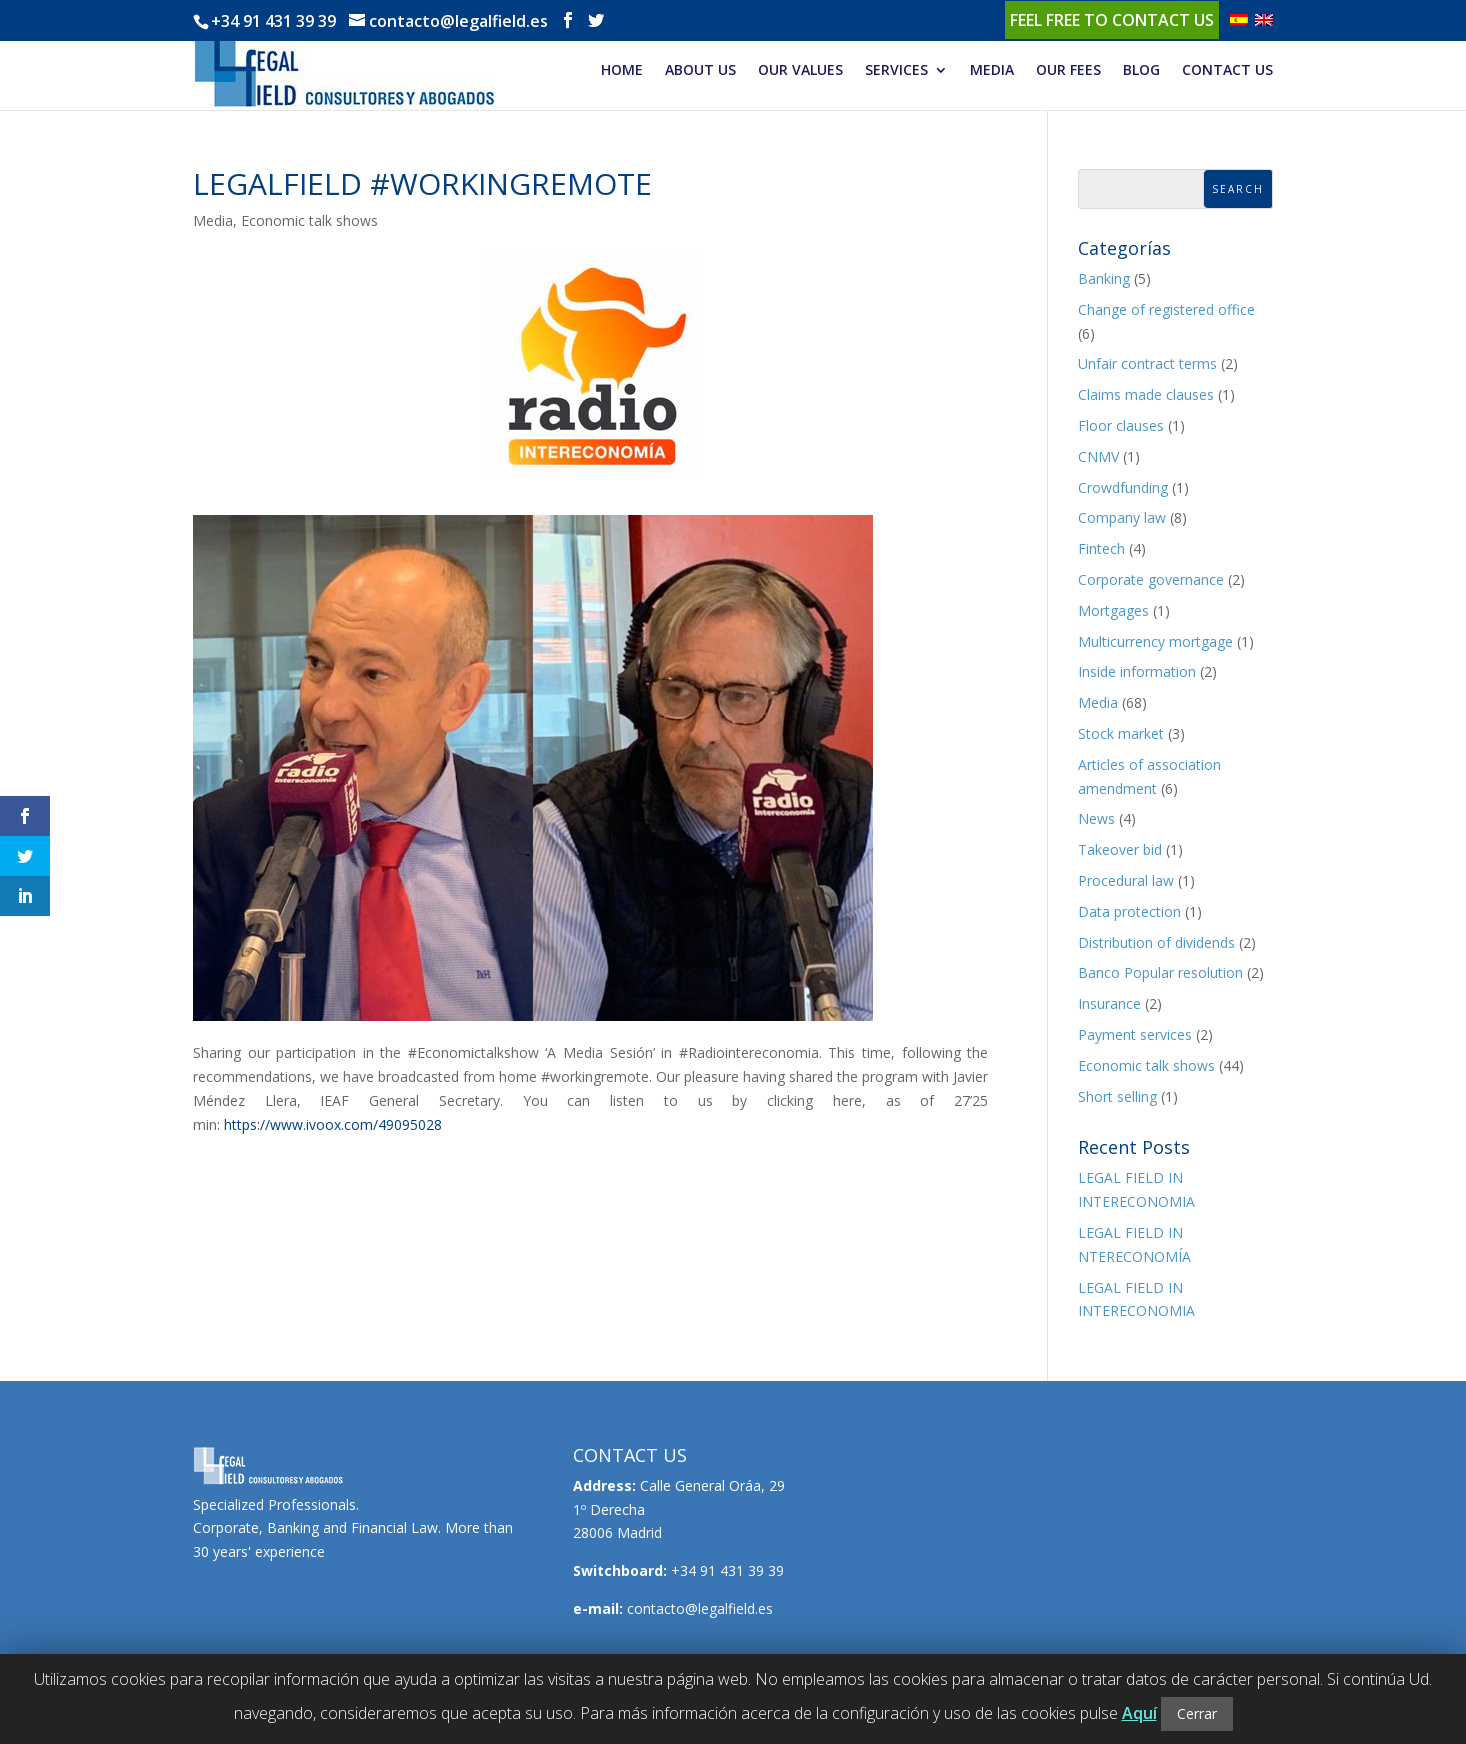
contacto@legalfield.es (700, 1608)
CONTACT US (1227, 71)
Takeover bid (1120, 849)
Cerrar (1197, 1713)
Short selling (1117, 1096)
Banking (1104, 278)
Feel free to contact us (1112, 20)
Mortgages (1113, 610)
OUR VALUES (800, 71)
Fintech (1101, 548)
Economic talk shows (309, 220)
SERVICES (896, 71)
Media (213, 220)
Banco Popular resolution (1160, 972)
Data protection (1129, 911)
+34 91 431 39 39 (273, 21)
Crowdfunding (1123, 487)
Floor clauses (1121, 425)
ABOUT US (700, 71)
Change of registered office (1166, 309)
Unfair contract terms (1147, 363)
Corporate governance (1151, 579)
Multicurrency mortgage (1155, 641)
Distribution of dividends (1156, 942)
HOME (622, 71)
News (1096, 818)
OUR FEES (1068, 71)
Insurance (1109, 1003)
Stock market (1121, 733)
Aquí (1139, 1713)
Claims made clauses (1146, 394)
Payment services (1135, 1034)
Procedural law (1126, 880)
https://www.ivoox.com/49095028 (333, 1124)
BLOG (1141, 71)
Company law (1122, 517)
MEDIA (992, 71)
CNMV (1098, 456)
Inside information (1137, 671)
